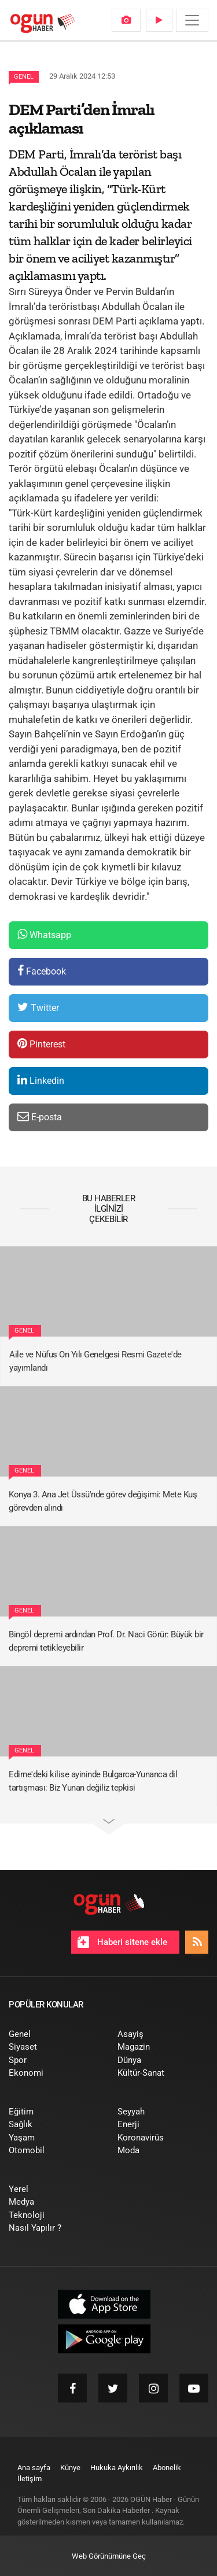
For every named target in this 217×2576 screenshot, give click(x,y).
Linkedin (40, 1080)
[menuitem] (126, 20)
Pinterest (41, 1044)
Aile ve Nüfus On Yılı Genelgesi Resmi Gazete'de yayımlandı (95, 1361)
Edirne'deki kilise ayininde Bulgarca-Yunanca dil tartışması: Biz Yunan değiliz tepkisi (93, 1781)
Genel (24, 76)
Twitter (38, 1007)
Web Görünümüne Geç (109, 2556)
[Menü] (192, 20)
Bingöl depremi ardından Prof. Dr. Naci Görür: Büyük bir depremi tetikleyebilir (106, 1641)
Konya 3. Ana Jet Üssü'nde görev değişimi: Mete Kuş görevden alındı (103, 1501)
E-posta (39, 1116)
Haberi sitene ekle (122, 1942)
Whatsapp (44, 934)
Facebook (41, 971)
